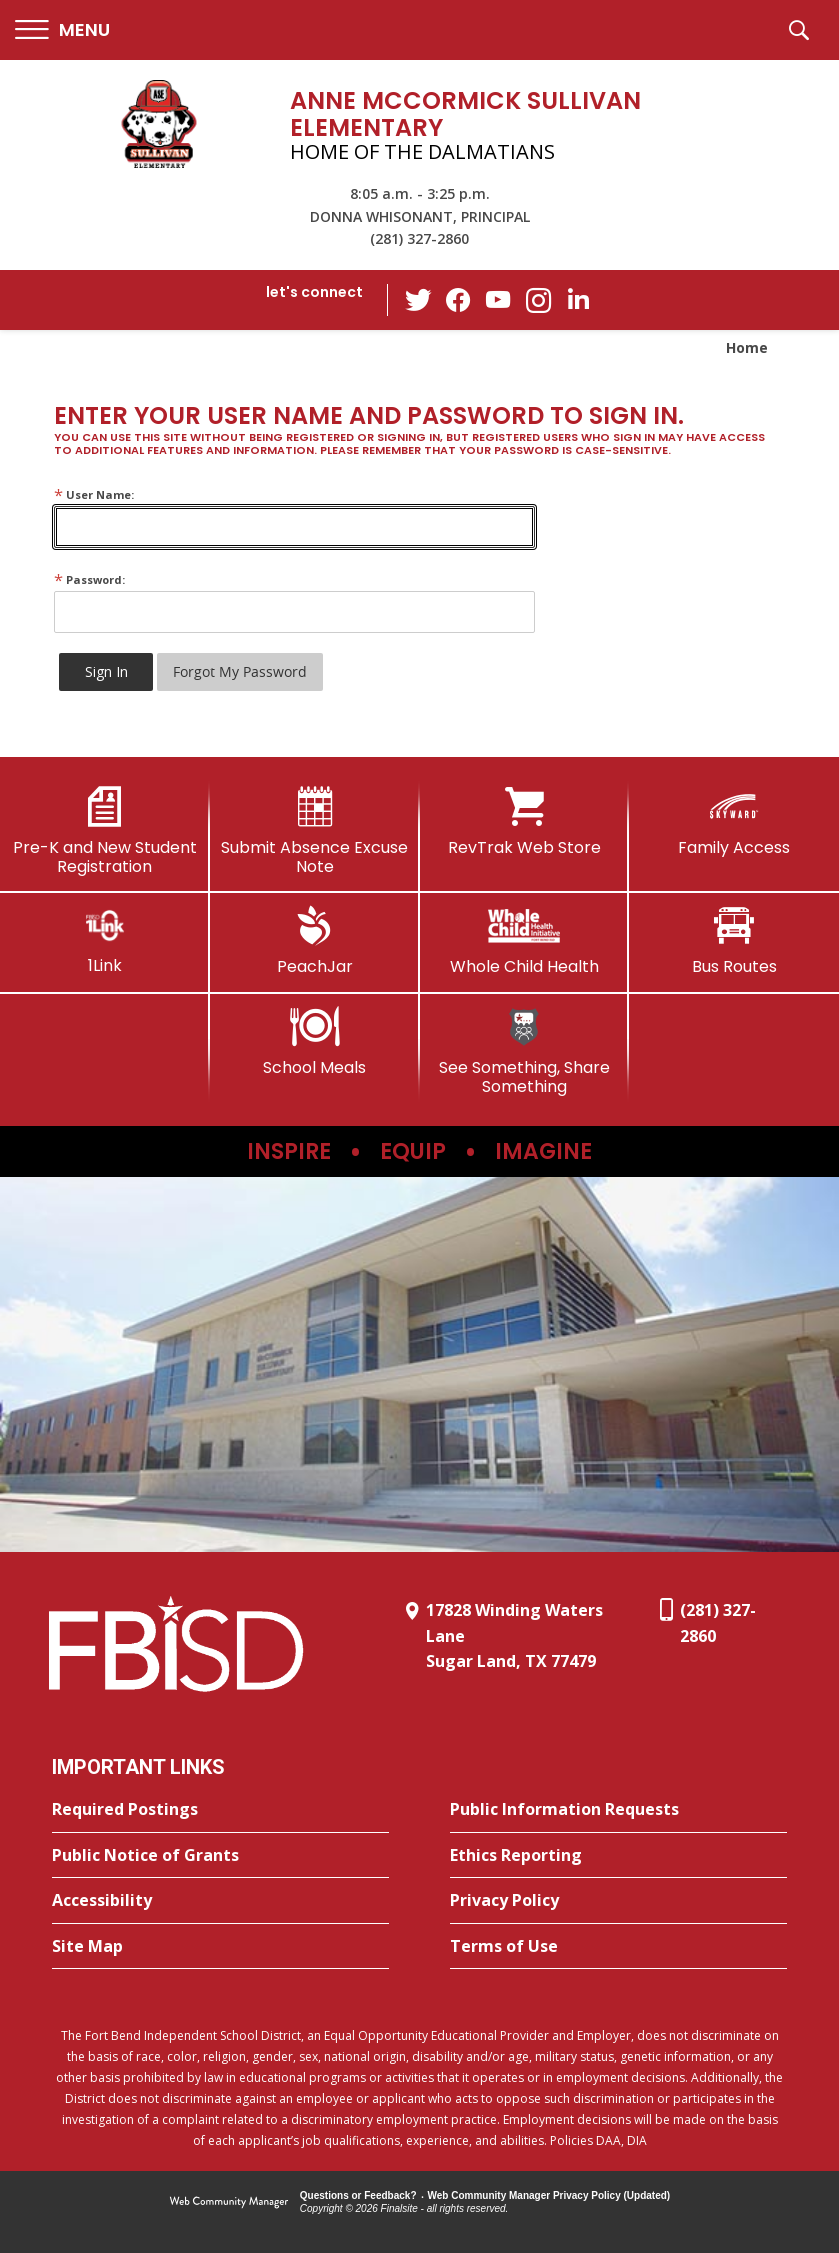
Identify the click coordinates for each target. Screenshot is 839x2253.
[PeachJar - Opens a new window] (315, 941)
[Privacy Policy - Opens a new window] (618, 1901)
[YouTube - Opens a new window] (498, 299)
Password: (89, 579)
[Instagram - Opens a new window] (538, 300)
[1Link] (105, 940)
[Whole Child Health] (525, 941)
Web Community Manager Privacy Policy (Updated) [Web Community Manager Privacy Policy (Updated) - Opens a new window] (549, 2195)
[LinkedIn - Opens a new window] (578, 298)
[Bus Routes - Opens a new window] (734, 941)
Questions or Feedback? (358, 2195)
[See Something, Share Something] (525, 1051)
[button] (62, 30)
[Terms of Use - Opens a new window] (618, 1947)
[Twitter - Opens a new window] (418, 299)
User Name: (94, 494)
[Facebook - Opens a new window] (458, 300)
